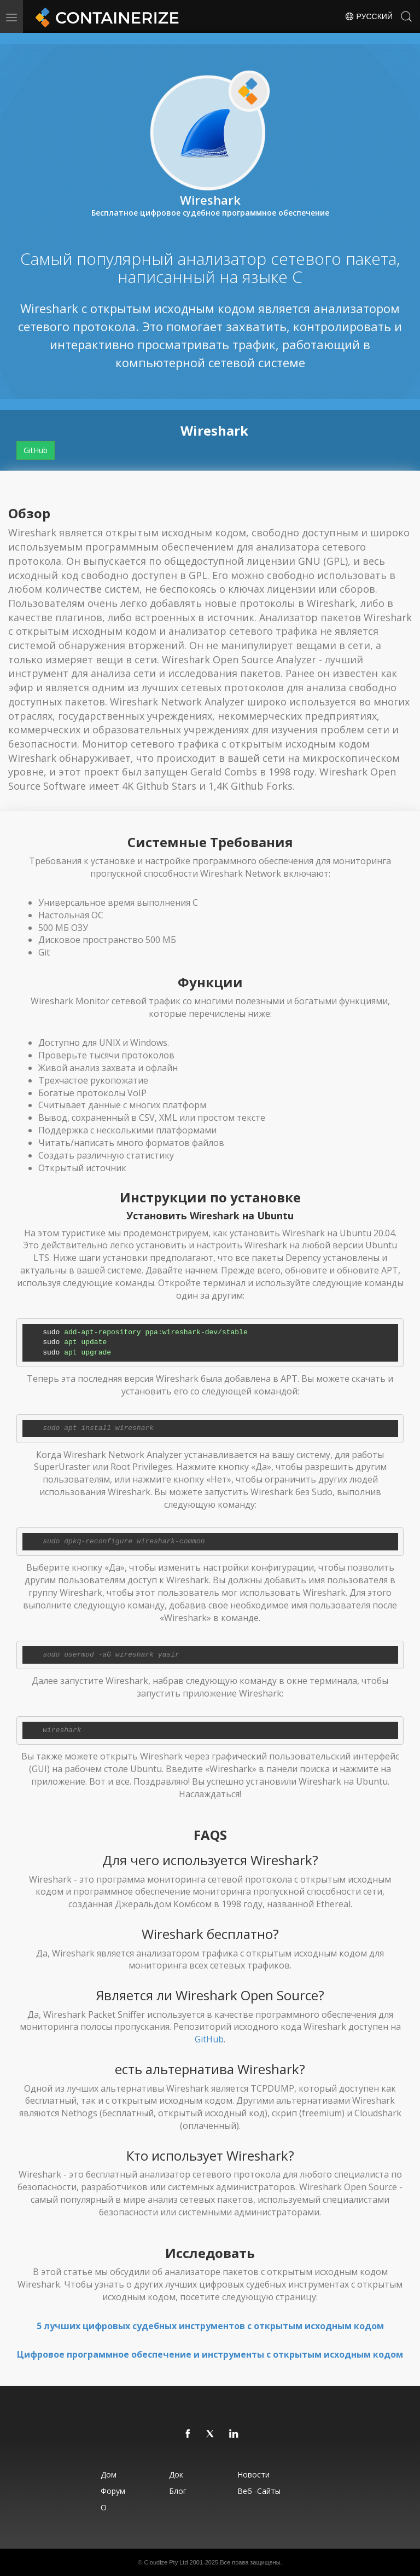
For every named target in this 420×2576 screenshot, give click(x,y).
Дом (108, 2474)
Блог (177, 2491)
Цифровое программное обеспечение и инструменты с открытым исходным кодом (210, 2354)
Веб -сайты (259, 2491)
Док (176, 2474)
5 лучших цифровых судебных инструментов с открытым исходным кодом (210, 2326)
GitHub (36, 450)
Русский (369, 16)
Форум (113, 2491)
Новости (253, 2474)
